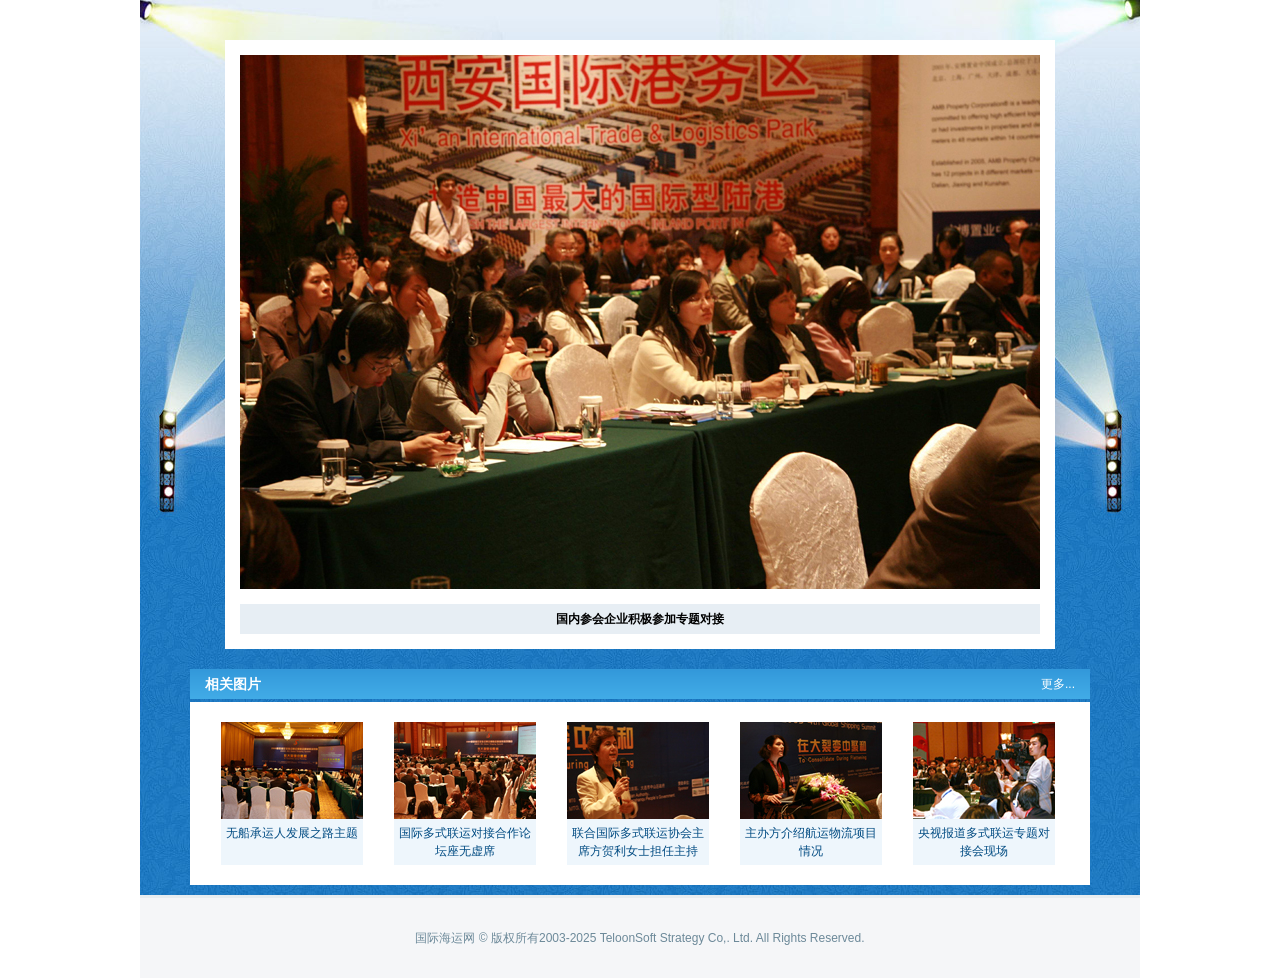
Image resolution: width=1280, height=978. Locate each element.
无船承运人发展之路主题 (292, 833)
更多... (1058, 684)
